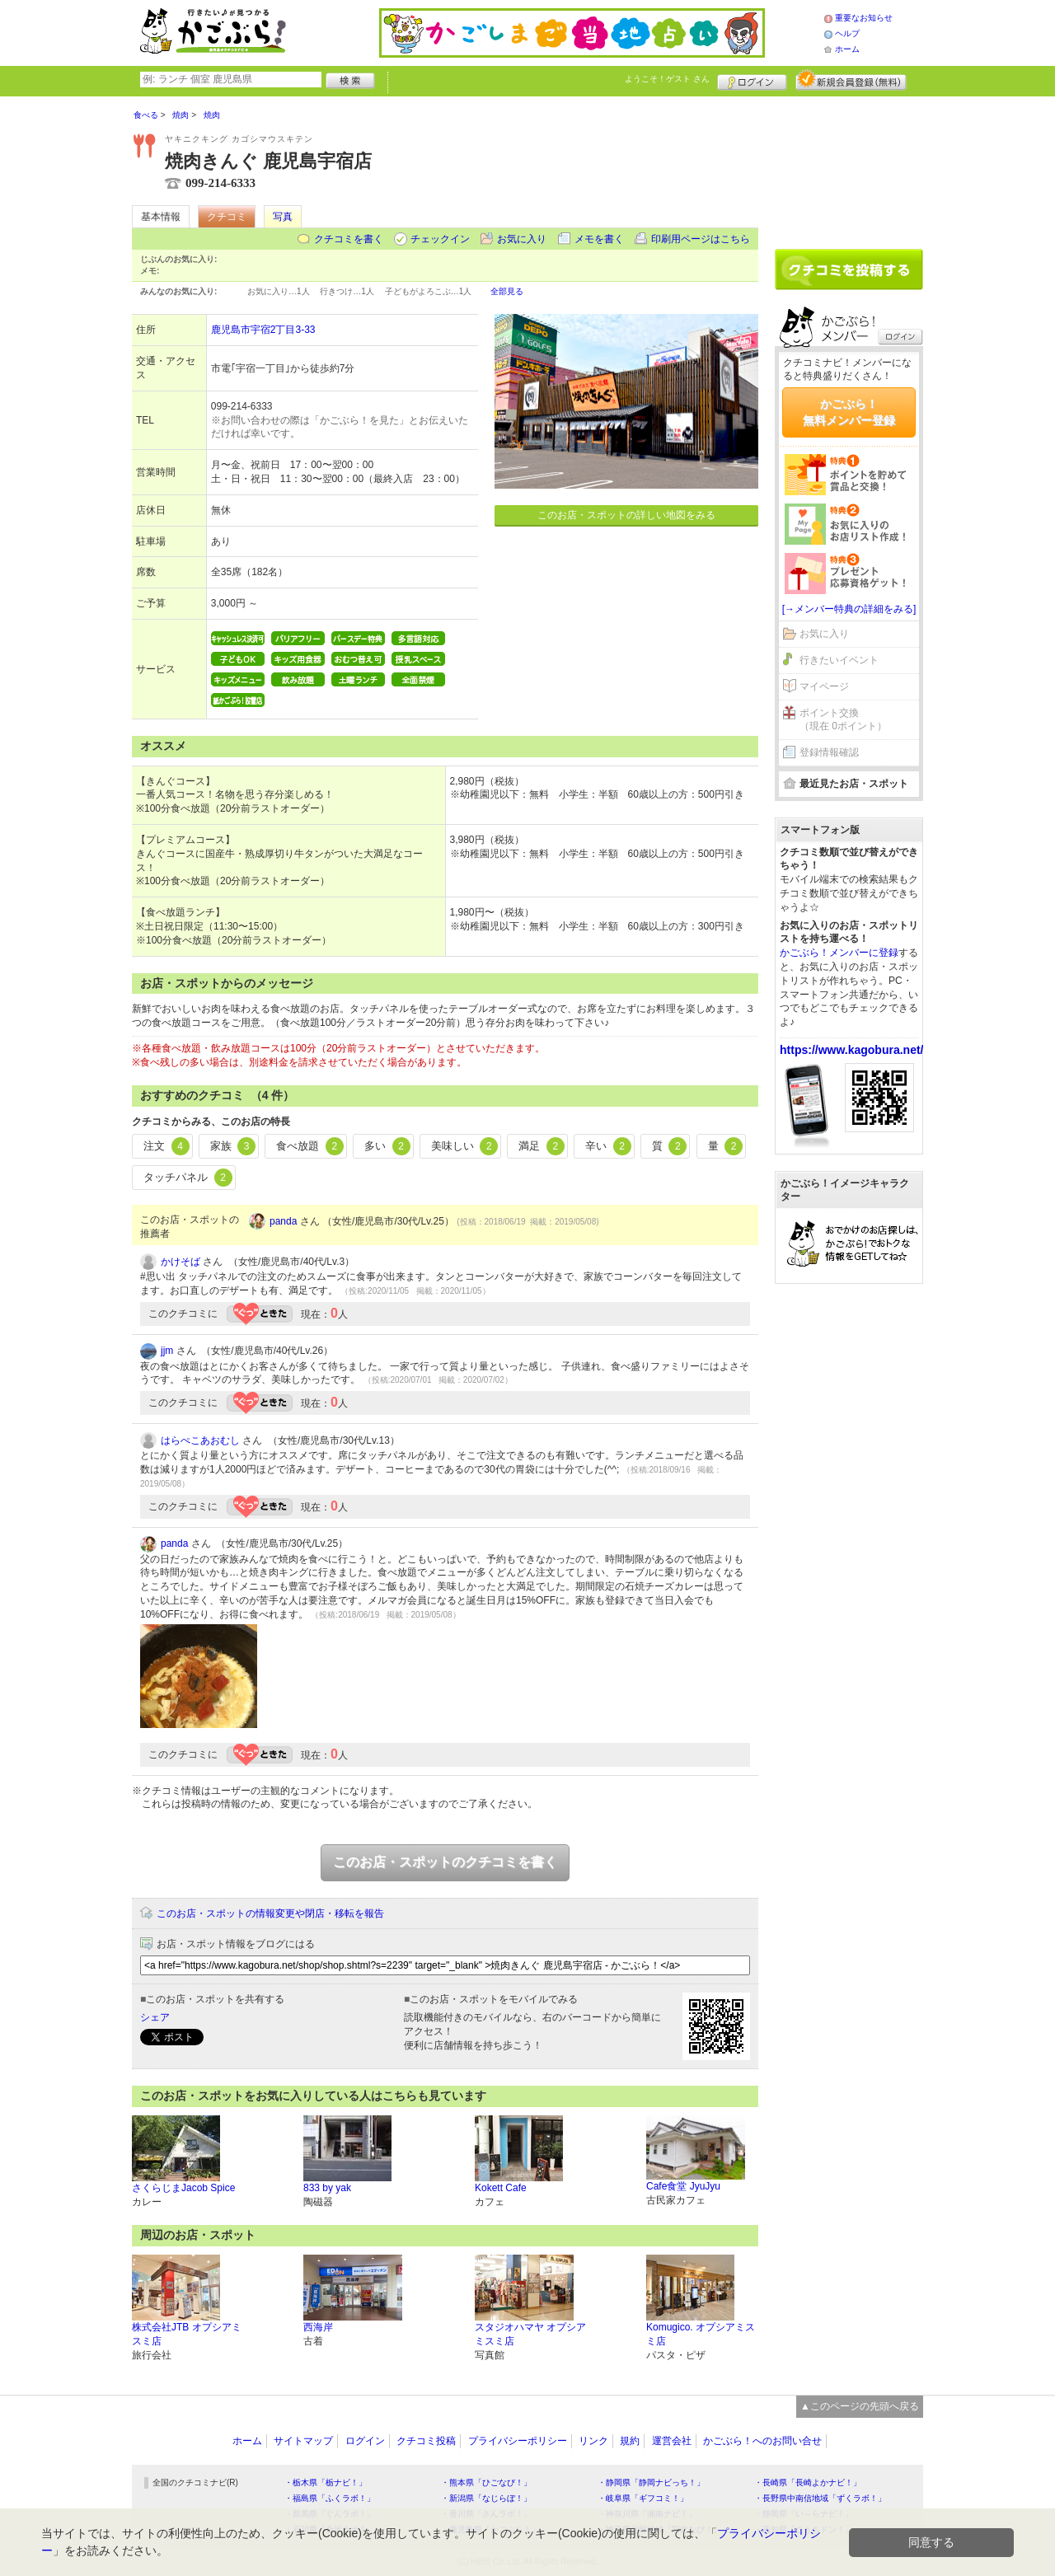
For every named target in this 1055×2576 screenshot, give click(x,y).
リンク (593, 2441)
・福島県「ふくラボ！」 (329, 2498)
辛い (608, 1146)
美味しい (465, 1146)
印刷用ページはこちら (700, 239)
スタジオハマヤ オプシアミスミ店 (530, 2334)
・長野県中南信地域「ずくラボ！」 (820, 2498)
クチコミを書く (348, 239)
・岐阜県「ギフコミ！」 (643, 2498)
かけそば (180, 1261)
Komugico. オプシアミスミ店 (700, 2334)
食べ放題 (310, 1146)
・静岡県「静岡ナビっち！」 (651, 2482)
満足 (541, 1146)
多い (387, 1146)
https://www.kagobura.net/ (852, 1049)
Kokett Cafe (501, 2188)
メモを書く (599, 239)
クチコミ (226, 216)
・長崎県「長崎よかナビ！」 (807, 2482)
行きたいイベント (839, 660)
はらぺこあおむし (200, 1440)
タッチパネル (187, 1178)
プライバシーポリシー (517, 2441)
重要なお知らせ (864, 17)
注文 (166, 1146)
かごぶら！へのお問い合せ (762, 2441)
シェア (155, 2017)
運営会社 (672, 2441)
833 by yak (327, 2188)
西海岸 (318, 2327)
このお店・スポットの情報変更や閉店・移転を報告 (270, 1913)
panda (283, 1221)
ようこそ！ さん (667, 78)
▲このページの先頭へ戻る (859, 2406)
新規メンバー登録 (851, 80)
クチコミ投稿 (426, 2441)
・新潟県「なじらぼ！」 (486, 2498)
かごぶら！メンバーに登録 (839, 952)
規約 (630, 2441)
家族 (233, 1146)
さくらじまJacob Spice (183, 2188)
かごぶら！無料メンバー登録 (849, 412)
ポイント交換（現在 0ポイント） (843, 720)
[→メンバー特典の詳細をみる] (849, 609)
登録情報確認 (829, 752)
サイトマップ (303, 2441)
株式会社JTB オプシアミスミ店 (186, 2334)
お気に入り (521, 239)
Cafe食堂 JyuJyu (683, 2186)
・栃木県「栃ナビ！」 (325, 2482)
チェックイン (440, 239)
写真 (283, 216)
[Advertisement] (849, 166)
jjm (167, 1350)
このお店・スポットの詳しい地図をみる (626, 515)
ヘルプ (847, 33)
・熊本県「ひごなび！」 (486, 2482)
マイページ (824, 686)
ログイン (752, 80)
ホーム (847, 49)
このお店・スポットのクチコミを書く (445, 1862)
